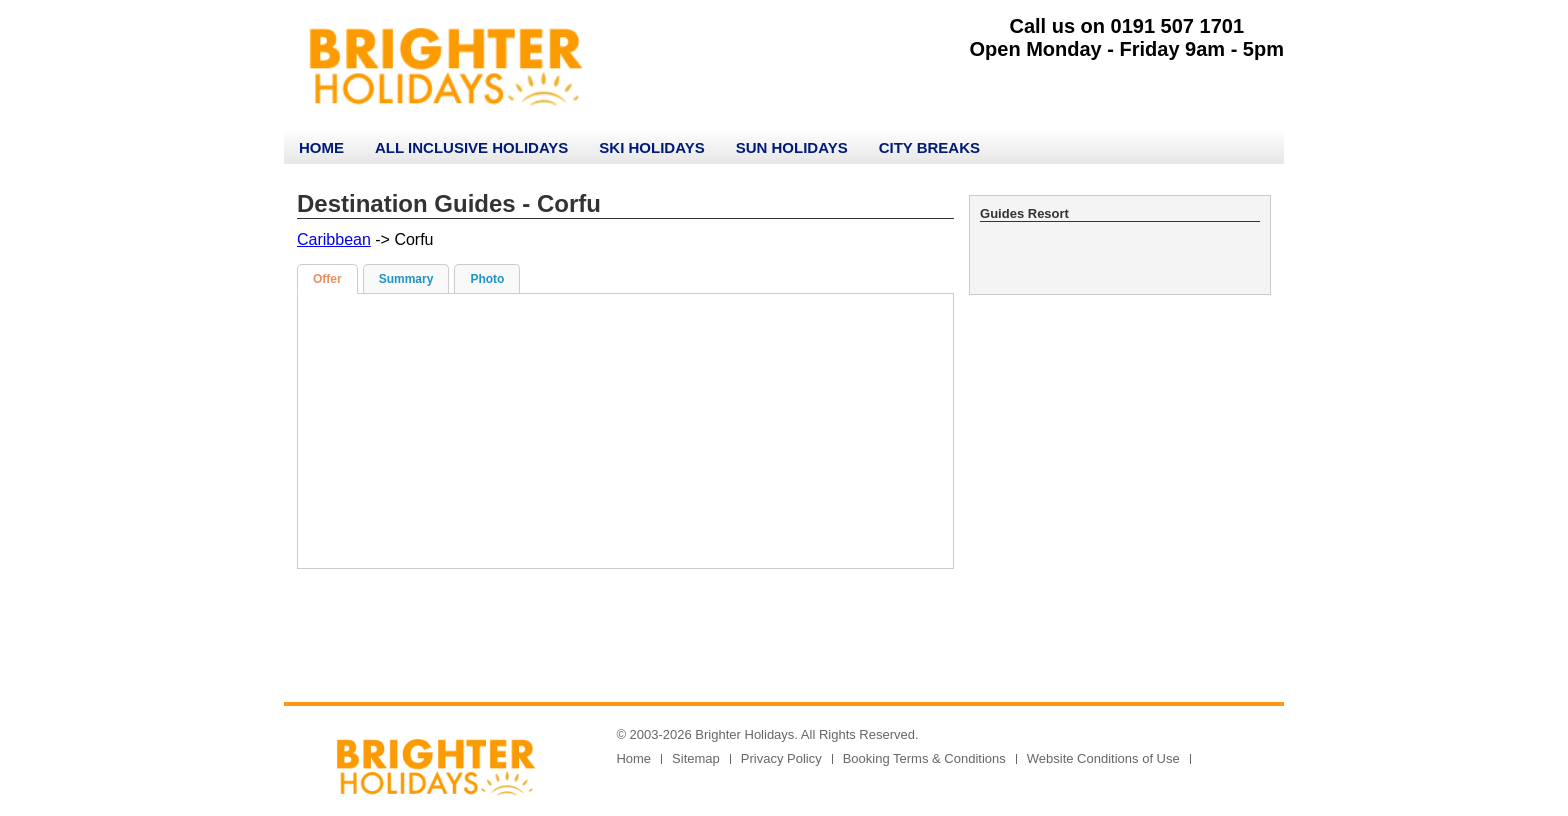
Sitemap (696, 758)
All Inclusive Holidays (471, 147)
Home (321, 147)
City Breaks (929, 147)
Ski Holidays (651, 147)
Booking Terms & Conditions (924, 758)
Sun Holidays (792, 147)
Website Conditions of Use (1103, 758)
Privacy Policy (781, 758)
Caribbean (334, 239)
